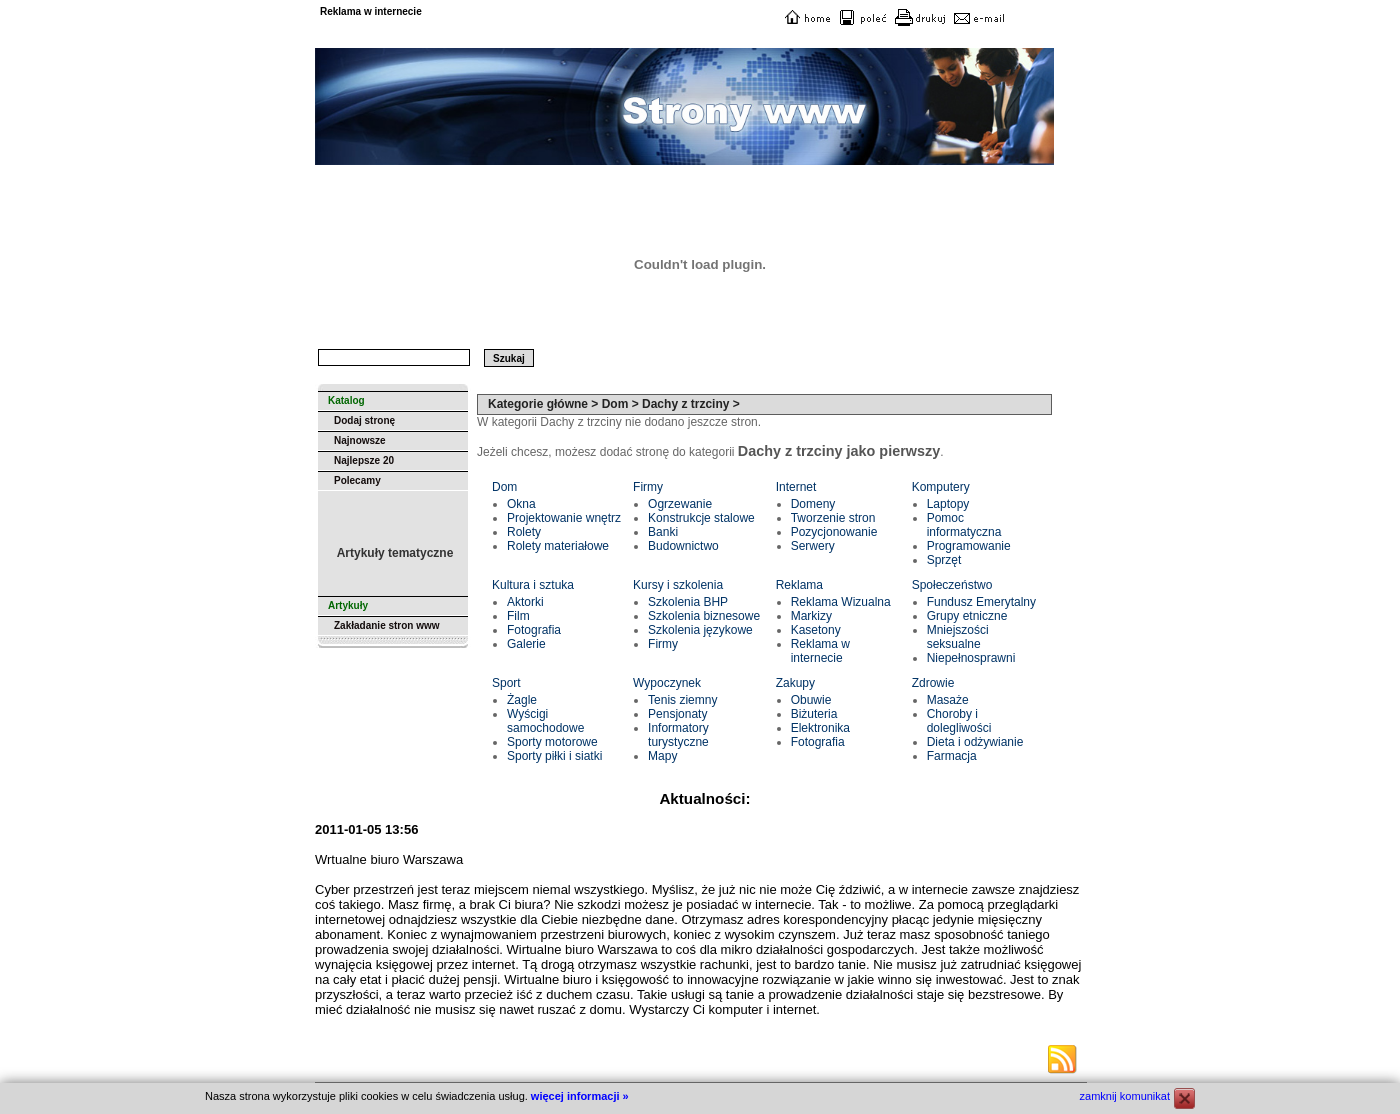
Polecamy (357, 480)
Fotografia (534, 630)
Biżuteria (814, 714)
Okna (521, 504)
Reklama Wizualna (841, 602)
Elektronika (820, 728)
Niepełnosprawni (971, 658)
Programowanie (969, 546)
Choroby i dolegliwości (959, 721)
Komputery (941, 487)
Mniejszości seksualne (958, 637)
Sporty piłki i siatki (554, 756)
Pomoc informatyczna (964, 525)
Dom (504, 487)
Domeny (813, 504)
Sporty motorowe (552, 742)
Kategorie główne (538, 404)
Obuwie (811, 700)
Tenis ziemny (682, 700)
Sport (506, 683)
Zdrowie (933, 683)
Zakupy (795, 683)
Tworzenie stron (833, 518)
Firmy (648, 487)
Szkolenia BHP (688, 602)
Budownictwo (683, 546)
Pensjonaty (677, 714)
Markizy (811, 616)
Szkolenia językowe (700, 630)
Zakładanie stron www (387, 625)
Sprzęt (944, 560)
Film (518, 616)
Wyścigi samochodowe (545, 721)
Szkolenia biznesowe (704, 616)
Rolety (524, 532)
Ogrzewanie (680, 504)
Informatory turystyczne (678, 735)
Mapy (662, 756)
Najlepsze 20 (364, 460)
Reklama (799, 585)
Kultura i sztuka (533, 585)
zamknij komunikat (1125, 1096)
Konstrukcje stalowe (701, 518)
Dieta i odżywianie (975, 742)
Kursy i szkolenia (678, 585)
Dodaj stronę (364, 420)
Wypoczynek (667, 683)
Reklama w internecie (820, 651)
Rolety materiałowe (558, 546)
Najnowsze (360, 440)
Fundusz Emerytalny (981, 602)
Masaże (948, 700)
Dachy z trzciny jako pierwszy (839, 451)
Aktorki (525, 602)
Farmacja (952, 756)
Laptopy (948, 504)
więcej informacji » (580, 1096)
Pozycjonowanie (834, 532)
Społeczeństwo (952, 585)
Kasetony (816, 630)
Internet (796, 487)
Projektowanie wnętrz (564, 518)
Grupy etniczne (967, 616)
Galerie (526, 644)
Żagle (522, 700)
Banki (663, 532)
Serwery (813, 546)
